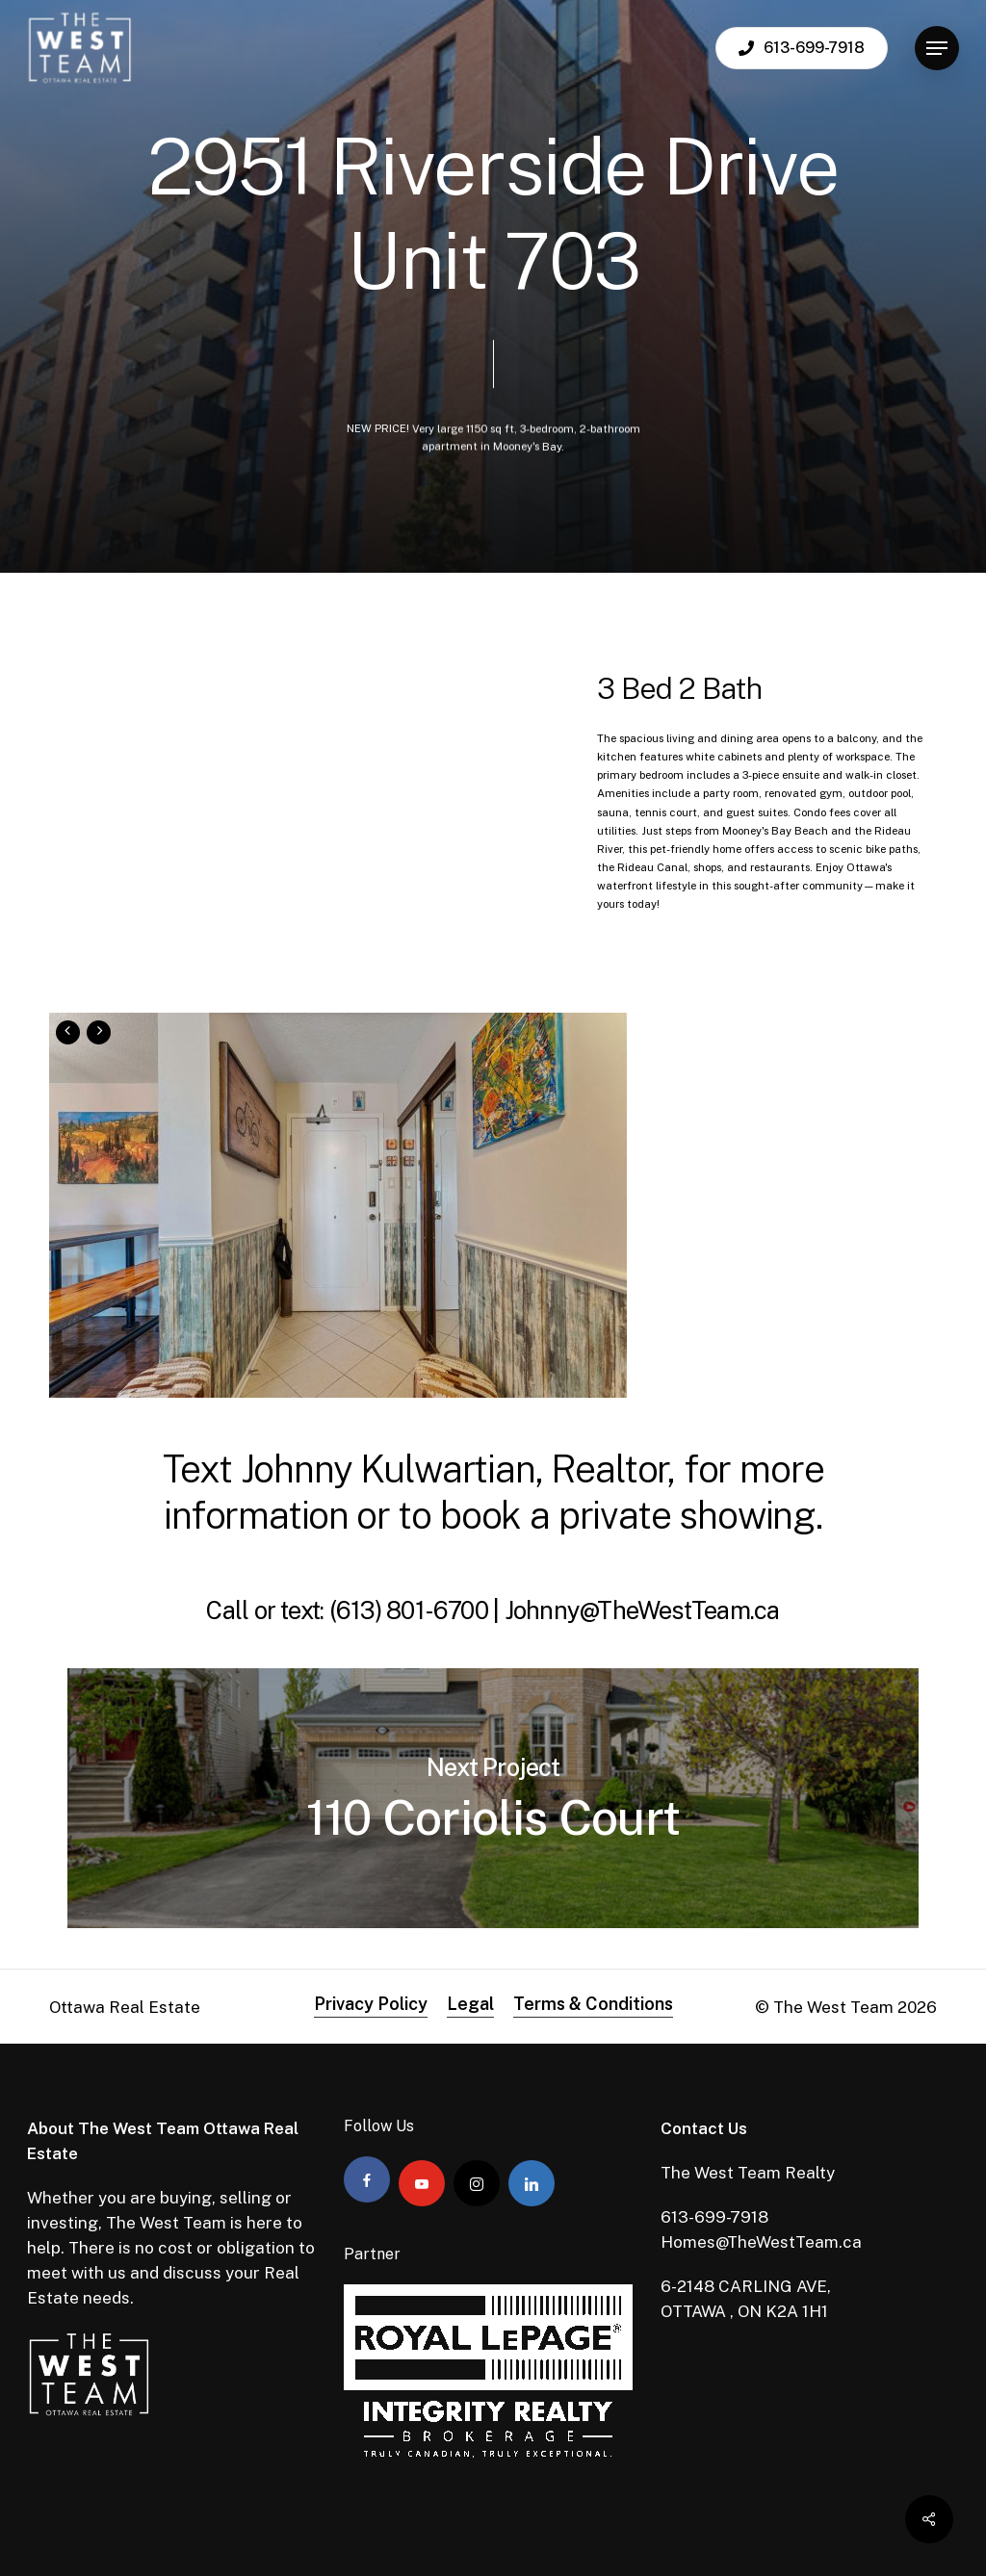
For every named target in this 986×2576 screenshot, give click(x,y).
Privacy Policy (371, 2004)
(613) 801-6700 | (417, 1610)
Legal (470, 2004)
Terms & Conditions (593, 2004)
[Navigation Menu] (937, 49)
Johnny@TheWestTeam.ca (642, 1610)
